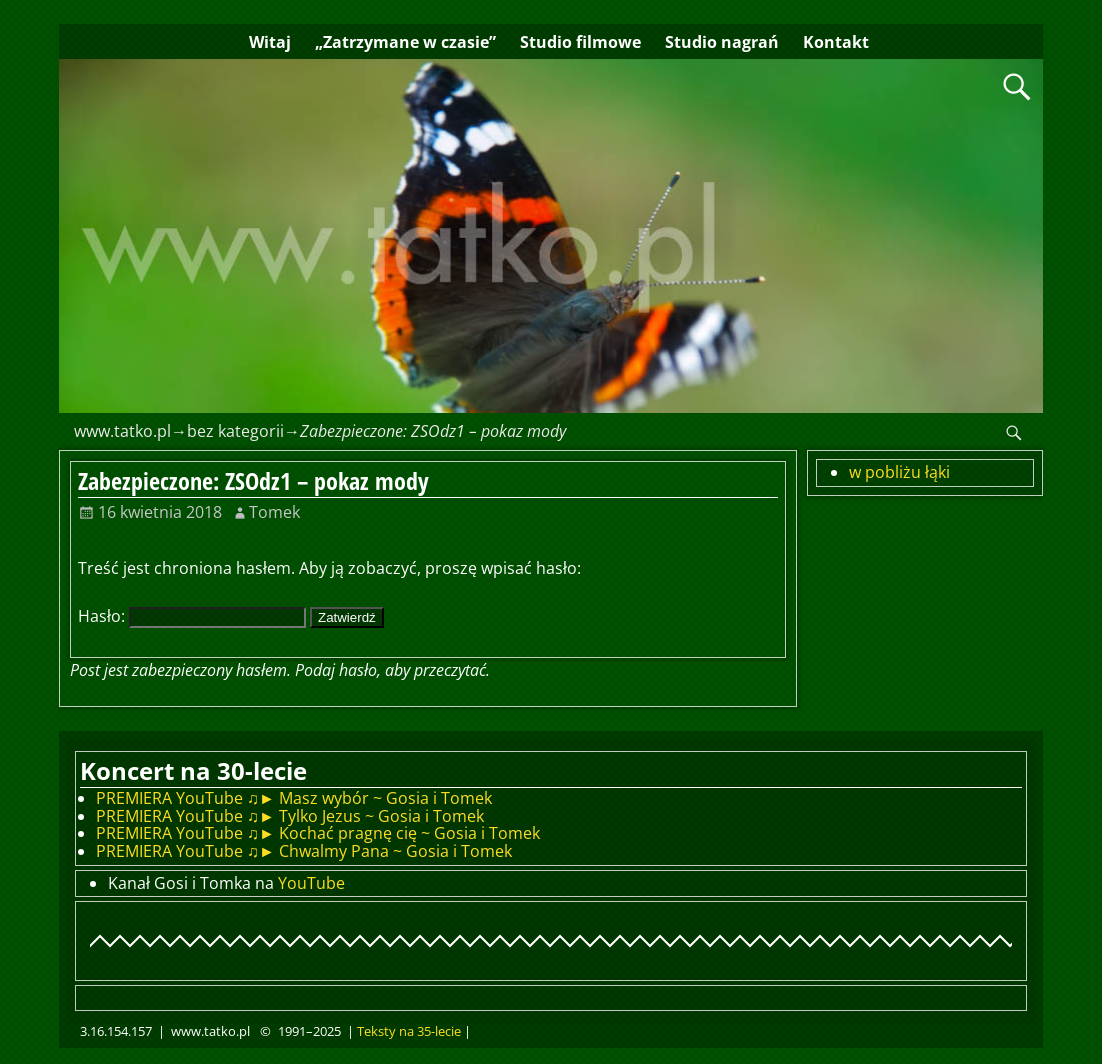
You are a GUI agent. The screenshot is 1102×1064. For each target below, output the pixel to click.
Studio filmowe (580, 42)
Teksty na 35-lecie (409, 1031)
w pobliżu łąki (899, 472)
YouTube (311, 883)
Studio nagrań (722, 42)
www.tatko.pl (122, 431)
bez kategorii (235, 431)
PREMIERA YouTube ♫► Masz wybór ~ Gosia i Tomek (294, 798)
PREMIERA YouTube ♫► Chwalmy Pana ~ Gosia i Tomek (304, 851)
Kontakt (836, 42)
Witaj (270, 42)
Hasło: (192, 616)
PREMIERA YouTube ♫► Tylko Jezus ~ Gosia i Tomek (290, 816)
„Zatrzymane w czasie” (405, 42)
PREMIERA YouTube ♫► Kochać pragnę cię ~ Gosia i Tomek (318, 833)
